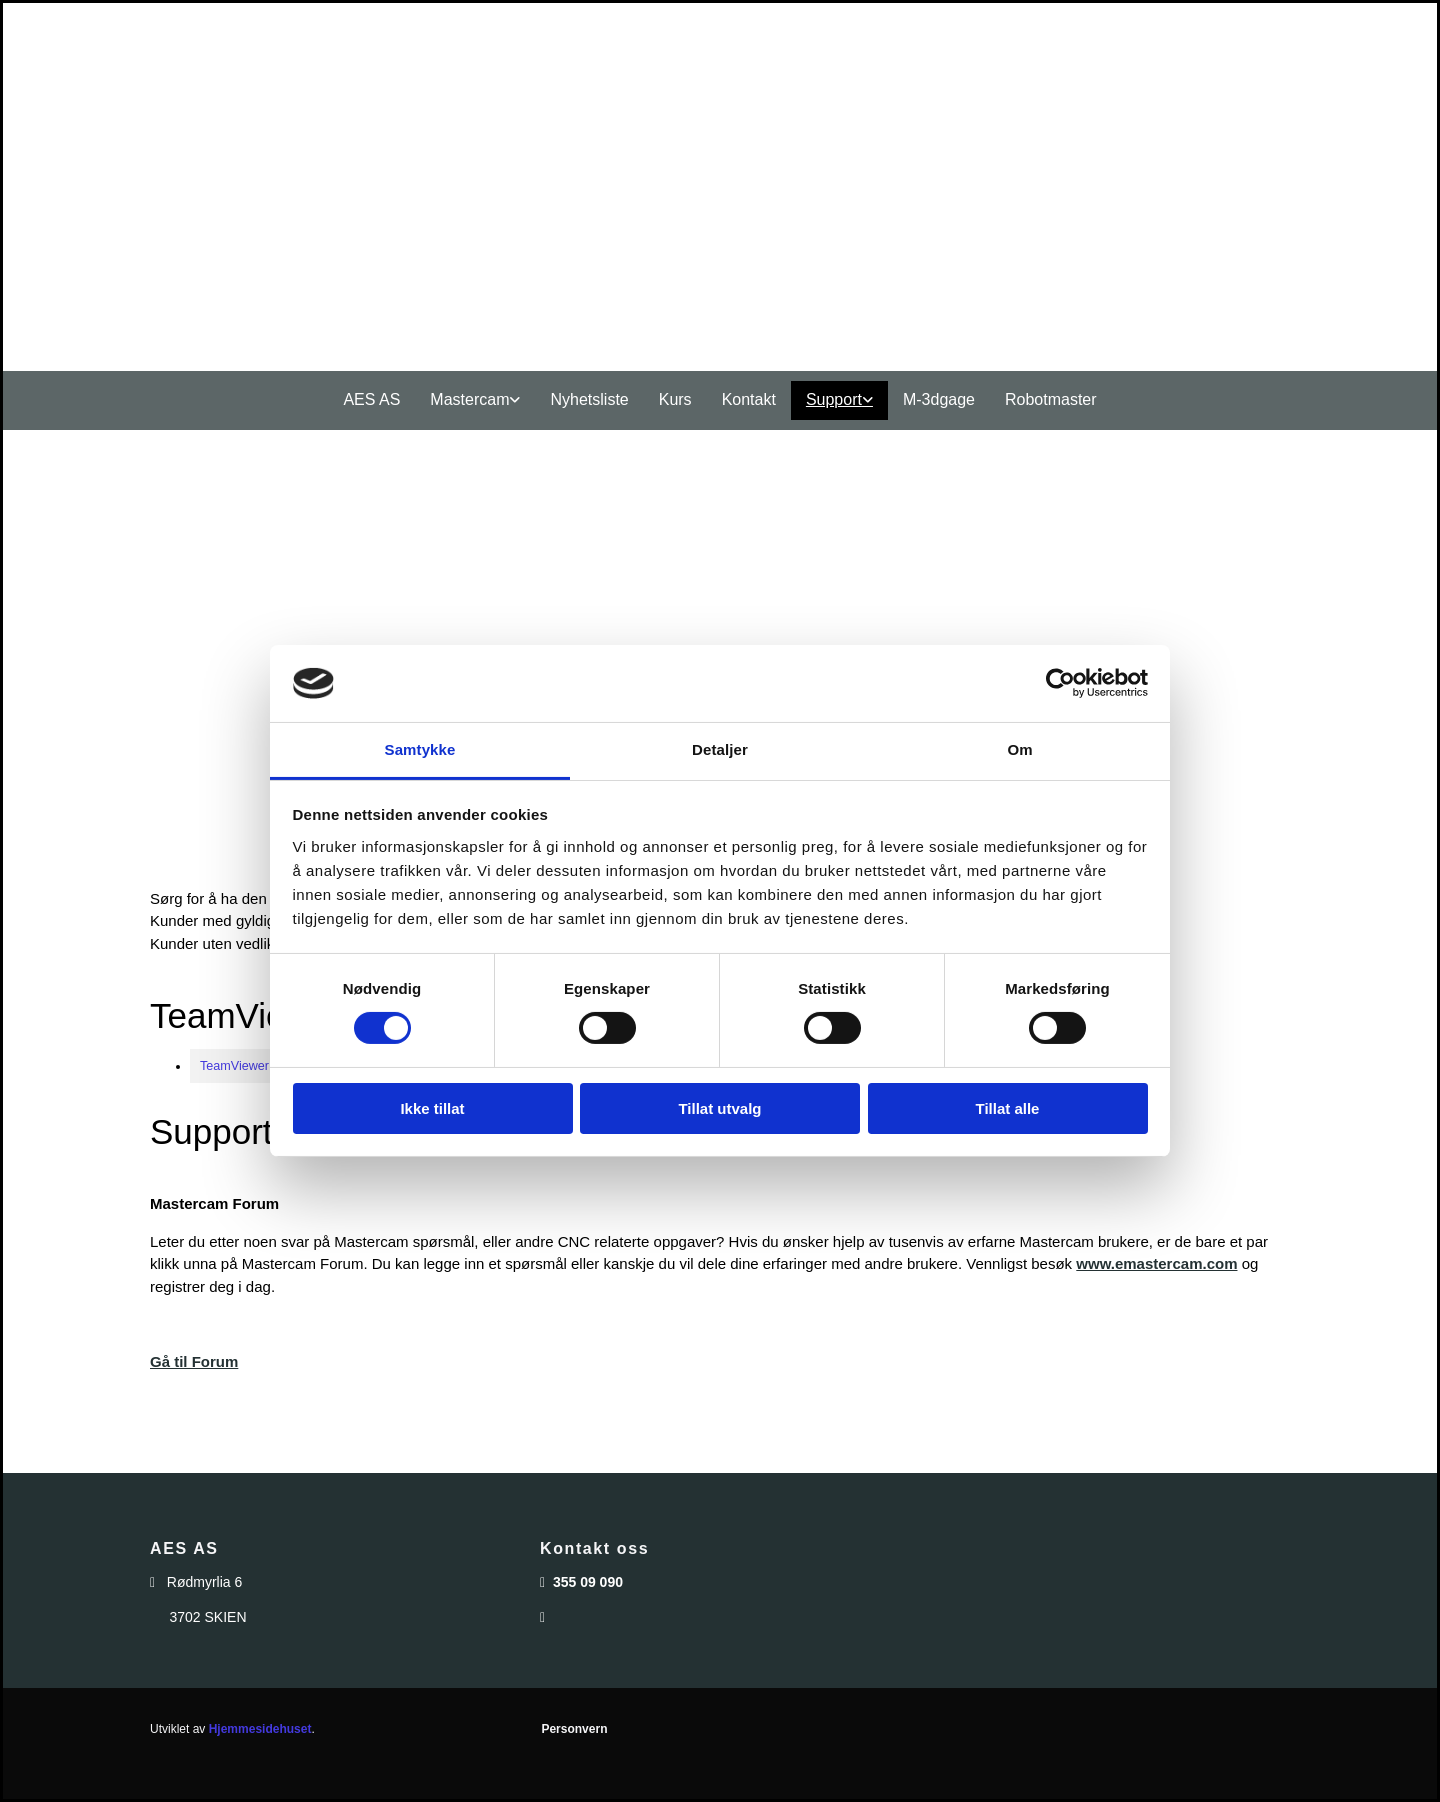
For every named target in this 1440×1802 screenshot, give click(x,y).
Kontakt (749, 399)
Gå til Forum (194, 1361)
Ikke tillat (432, 1108)
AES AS (371, 399)
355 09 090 (588, 1582)
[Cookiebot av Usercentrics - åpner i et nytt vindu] (1060, 683)
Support (834, 399)
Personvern (574, 1729)
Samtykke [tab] (420, 749)
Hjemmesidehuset (260, 1729)
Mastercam (469, 399)
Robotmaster (1051, 399)
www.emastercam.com (1156, 1263)
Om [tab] (1019, 749)
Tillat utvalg (719, 1108)
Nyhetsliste (589, 399)
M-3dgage (939, 399)
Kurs (675, 399)
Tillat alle (1008, 1108)
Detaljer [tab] (720, 749)
